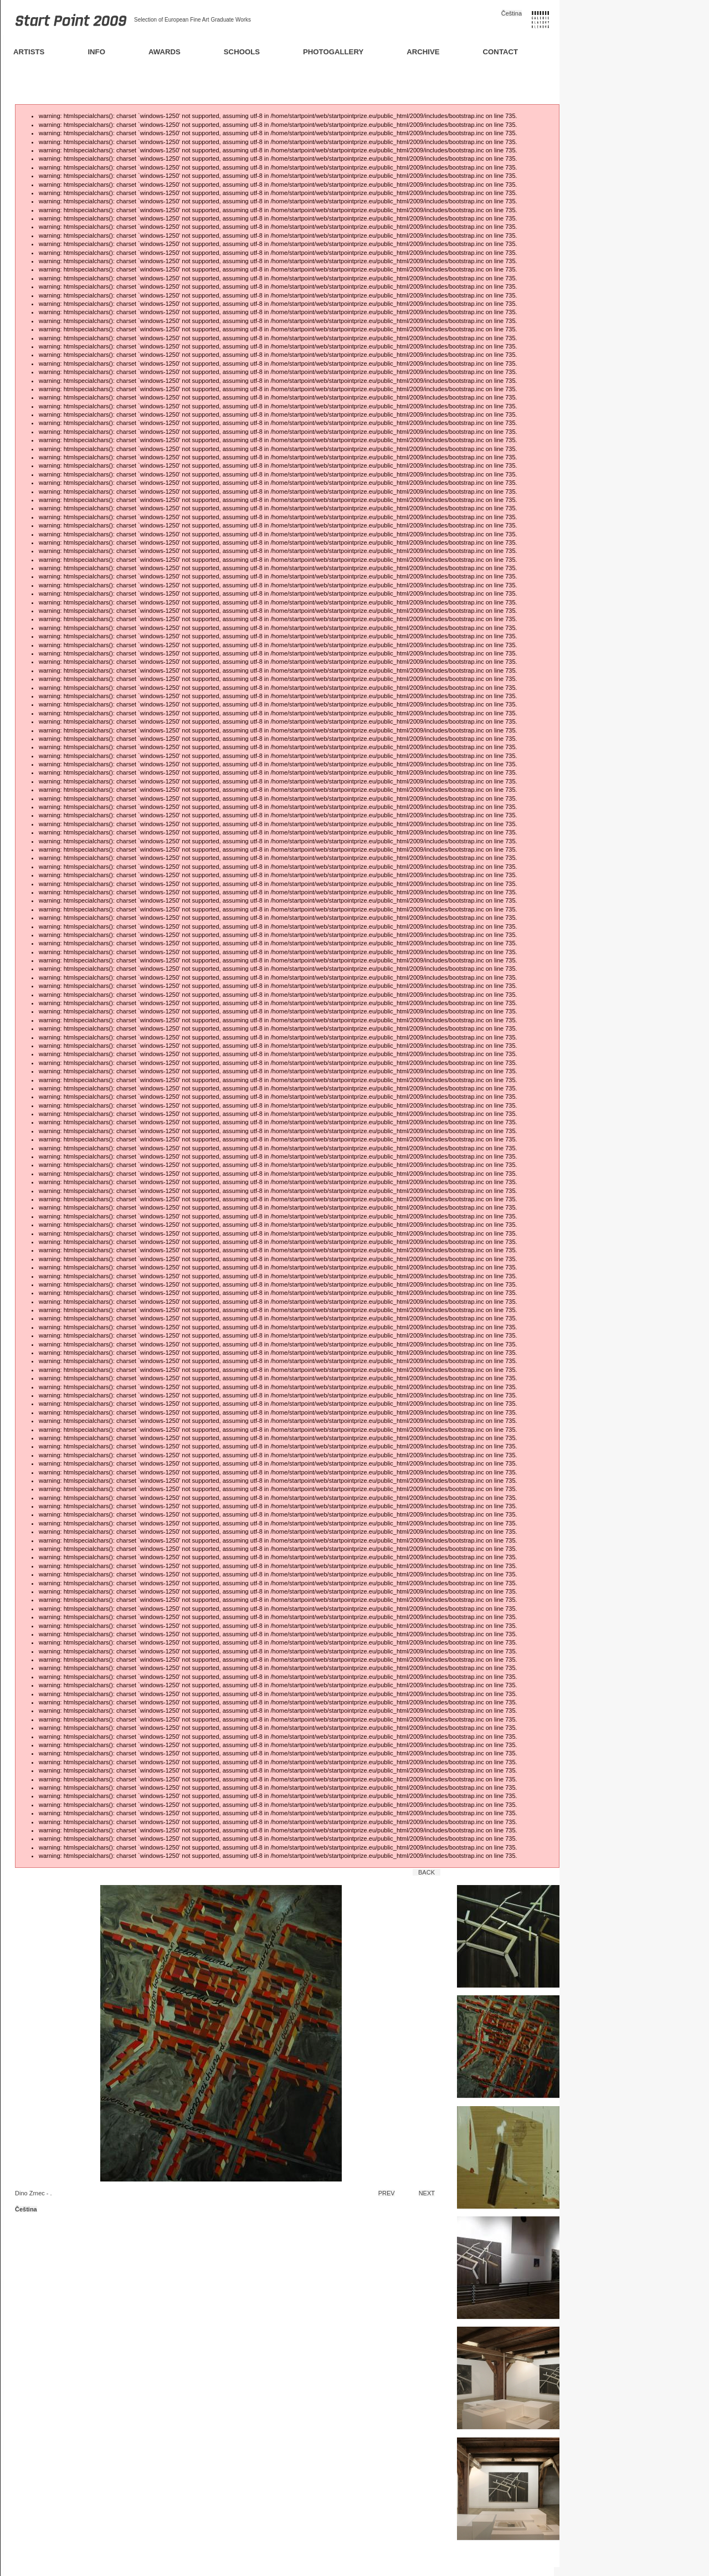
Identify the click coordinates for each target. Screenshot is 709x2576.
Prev (386, 2193)
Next (427, 2193)
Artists (28, 52)
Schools (242, 52)
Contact (500, 52)
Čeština (511, 13)
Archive (423, 52)
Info (96, 52)
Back (426, 1872)
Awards (164, 52)
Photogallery (333, 52)
